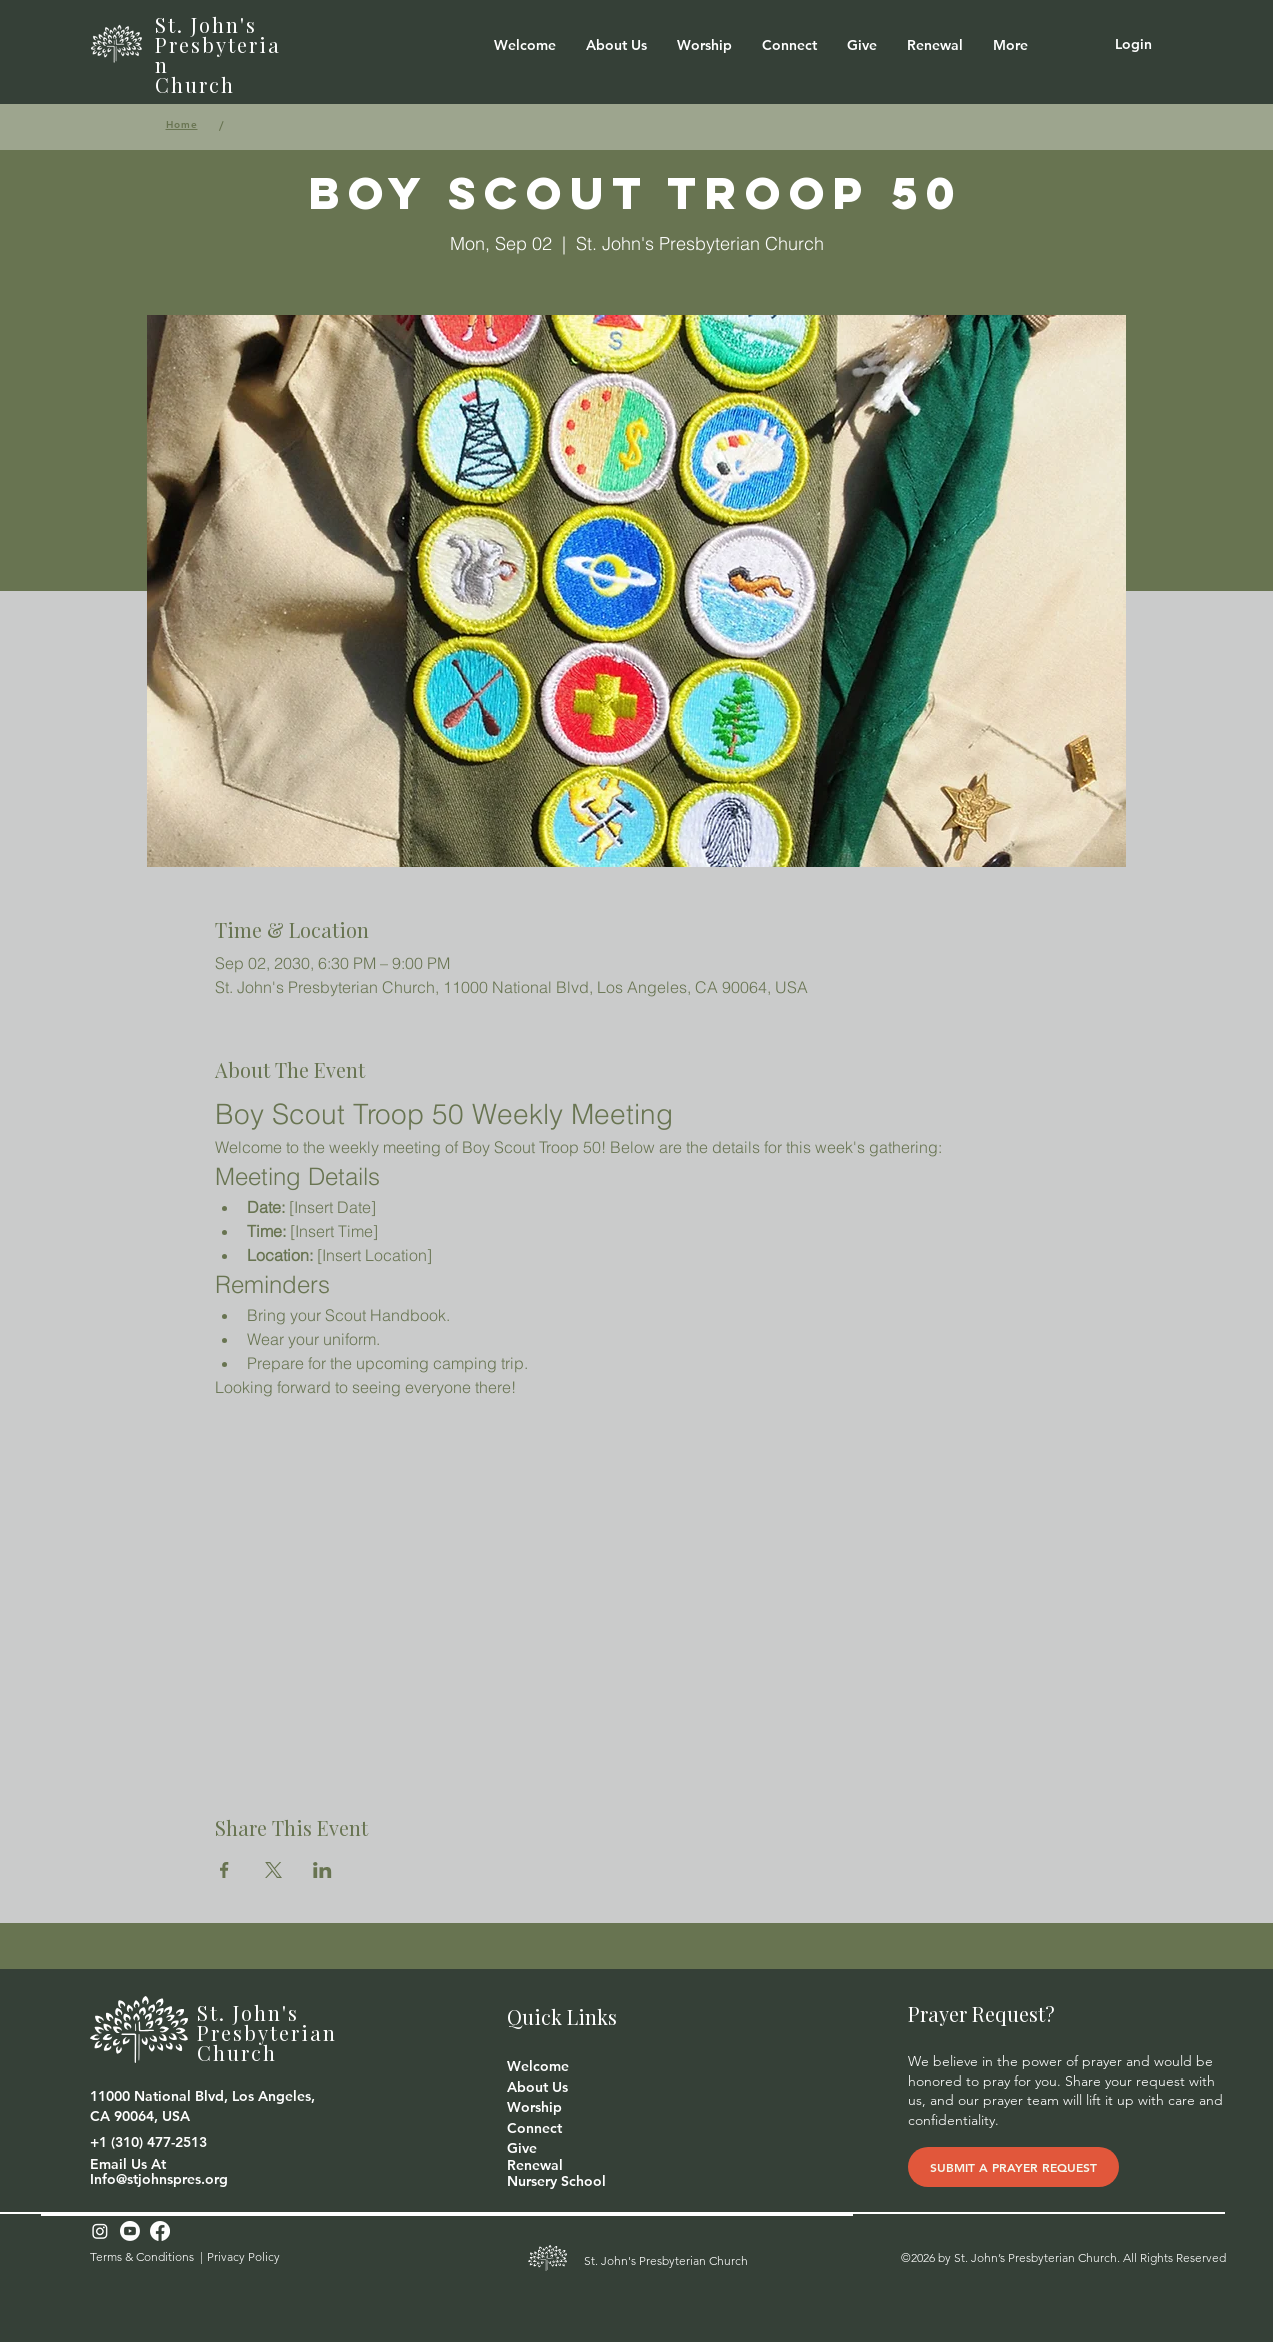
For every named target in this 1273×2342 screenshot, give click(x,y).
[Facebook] (160, 2231)
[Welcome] (539, 2067)
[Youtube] (130, 2231)
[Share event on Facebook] (224, 1870)
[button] (616, 45)
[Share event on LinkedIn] (322, 1870)
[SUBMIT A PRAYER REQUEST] (1013, 2167)
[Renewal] (539, 2166)
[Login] (1133, 45)
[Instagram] (100, 2231)
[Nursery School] (556, 2182)
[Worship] (539, 2108)
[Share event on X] (273, 1870)
